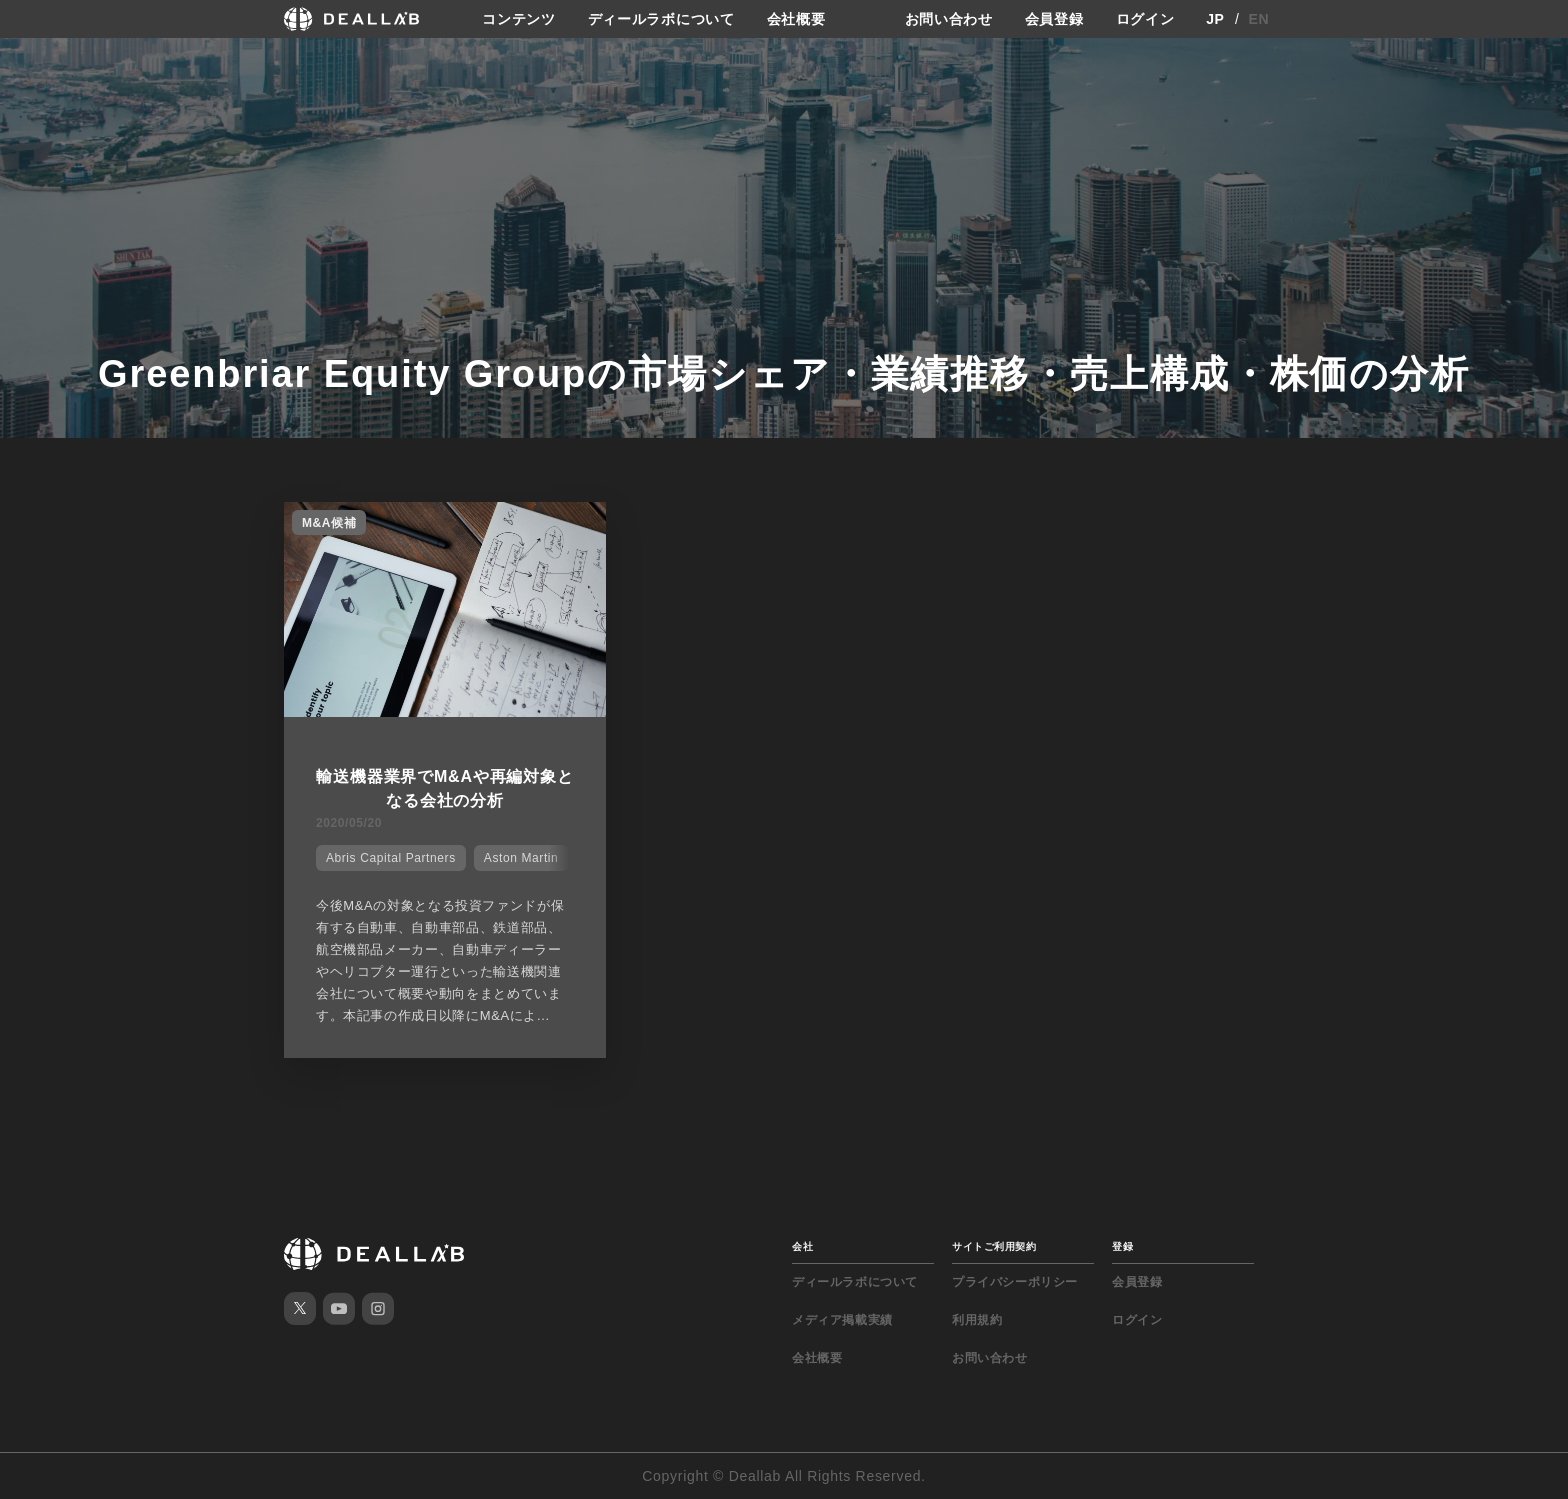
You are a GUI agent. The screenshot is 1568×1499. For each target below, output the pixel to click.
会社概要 (796, 19)
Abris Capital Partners (391, 858)
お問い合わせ (949, 19)
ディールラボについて (661, 19)
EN (1259, 19)
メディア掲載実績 (842, 1320)
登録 (1122, 1246)
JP (1215, 19)
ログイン (1145, 19)
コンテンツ (519, 19)
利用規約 (977, 1320)
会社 (802, 1246)
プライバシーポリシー (1015, 1282)
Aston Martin (521, 858)
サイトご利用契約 (994, 1246)
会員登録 (1054, 19)
